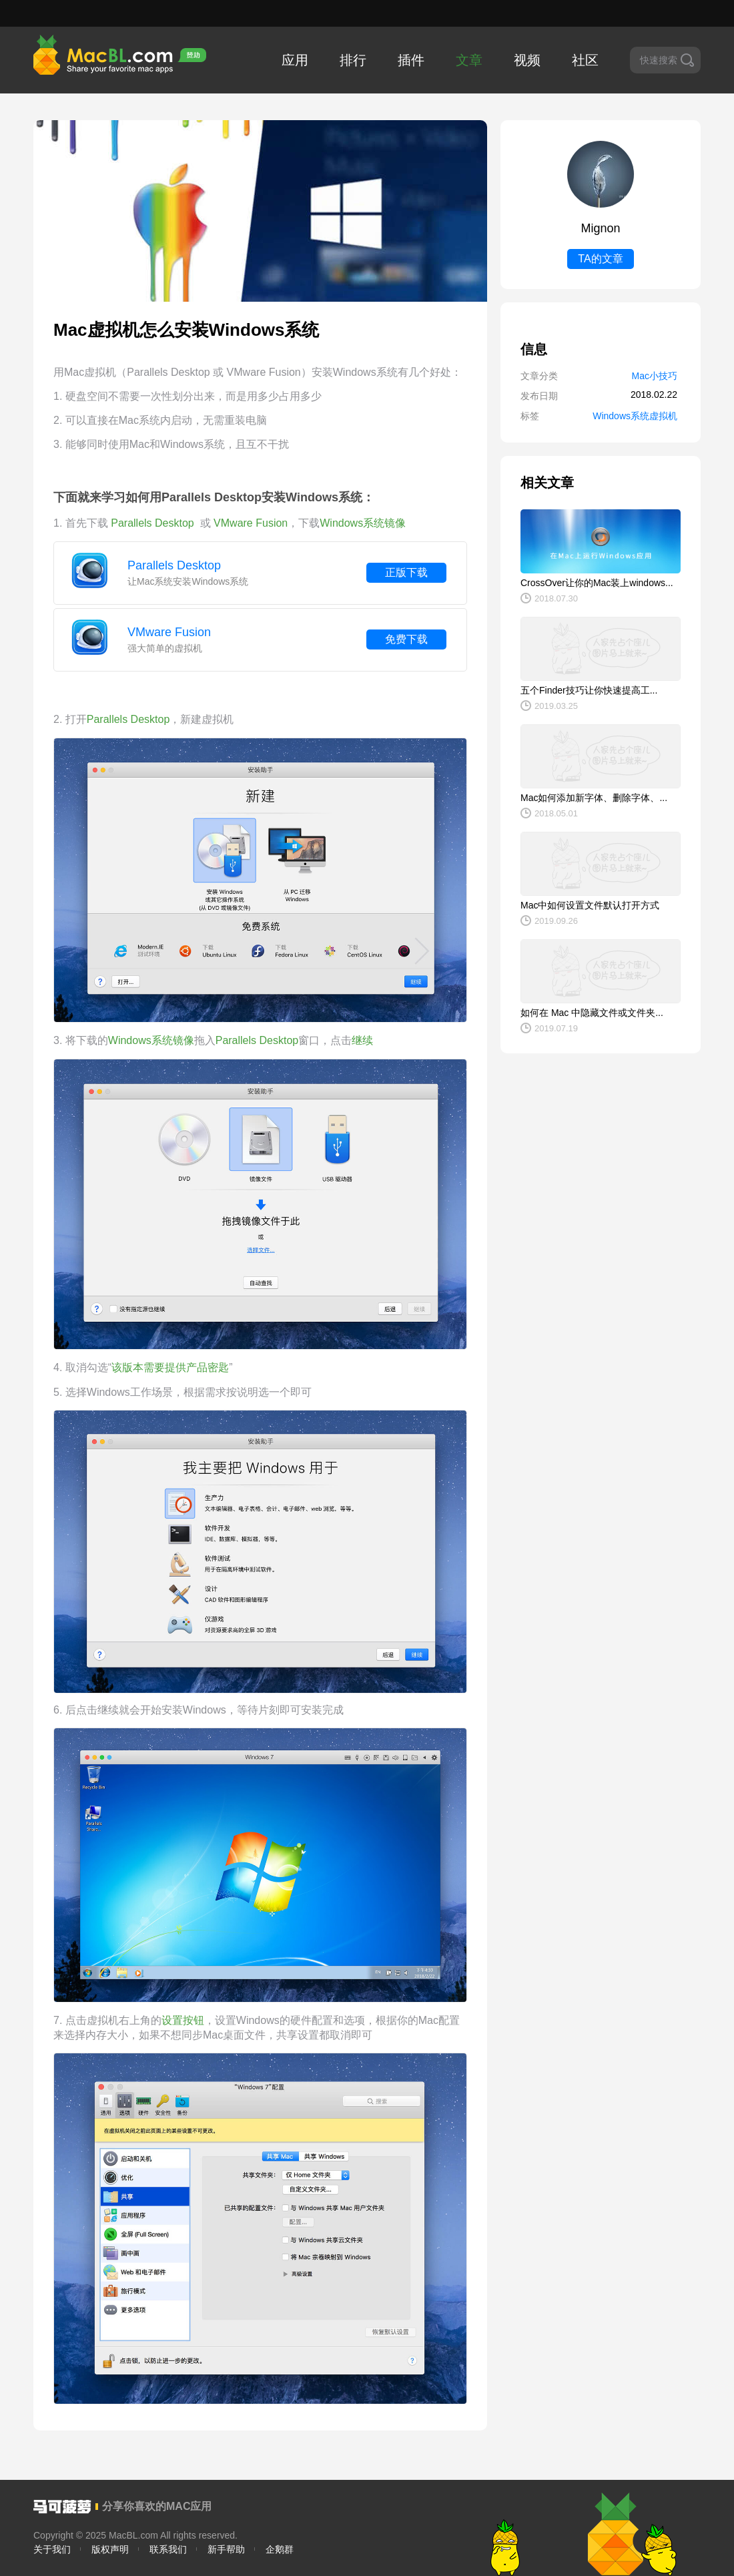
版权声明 (110, 2549)
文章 (469, 60)
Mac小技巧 (654, 375)
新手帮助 (226, 2549)
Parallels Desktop (174, 565)
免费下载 (406, 639)
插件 (411, 60)
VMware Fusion (169, 632)
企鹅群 (280, 2549)
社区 (585, 60)
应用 (295, 60)
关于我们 (52, 2549)
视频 (527, 60)
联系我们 (168, 2549)
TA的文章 (600, 258)
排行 (353, 60)
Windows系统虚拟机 (635, 416)
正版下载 (406, 572)
